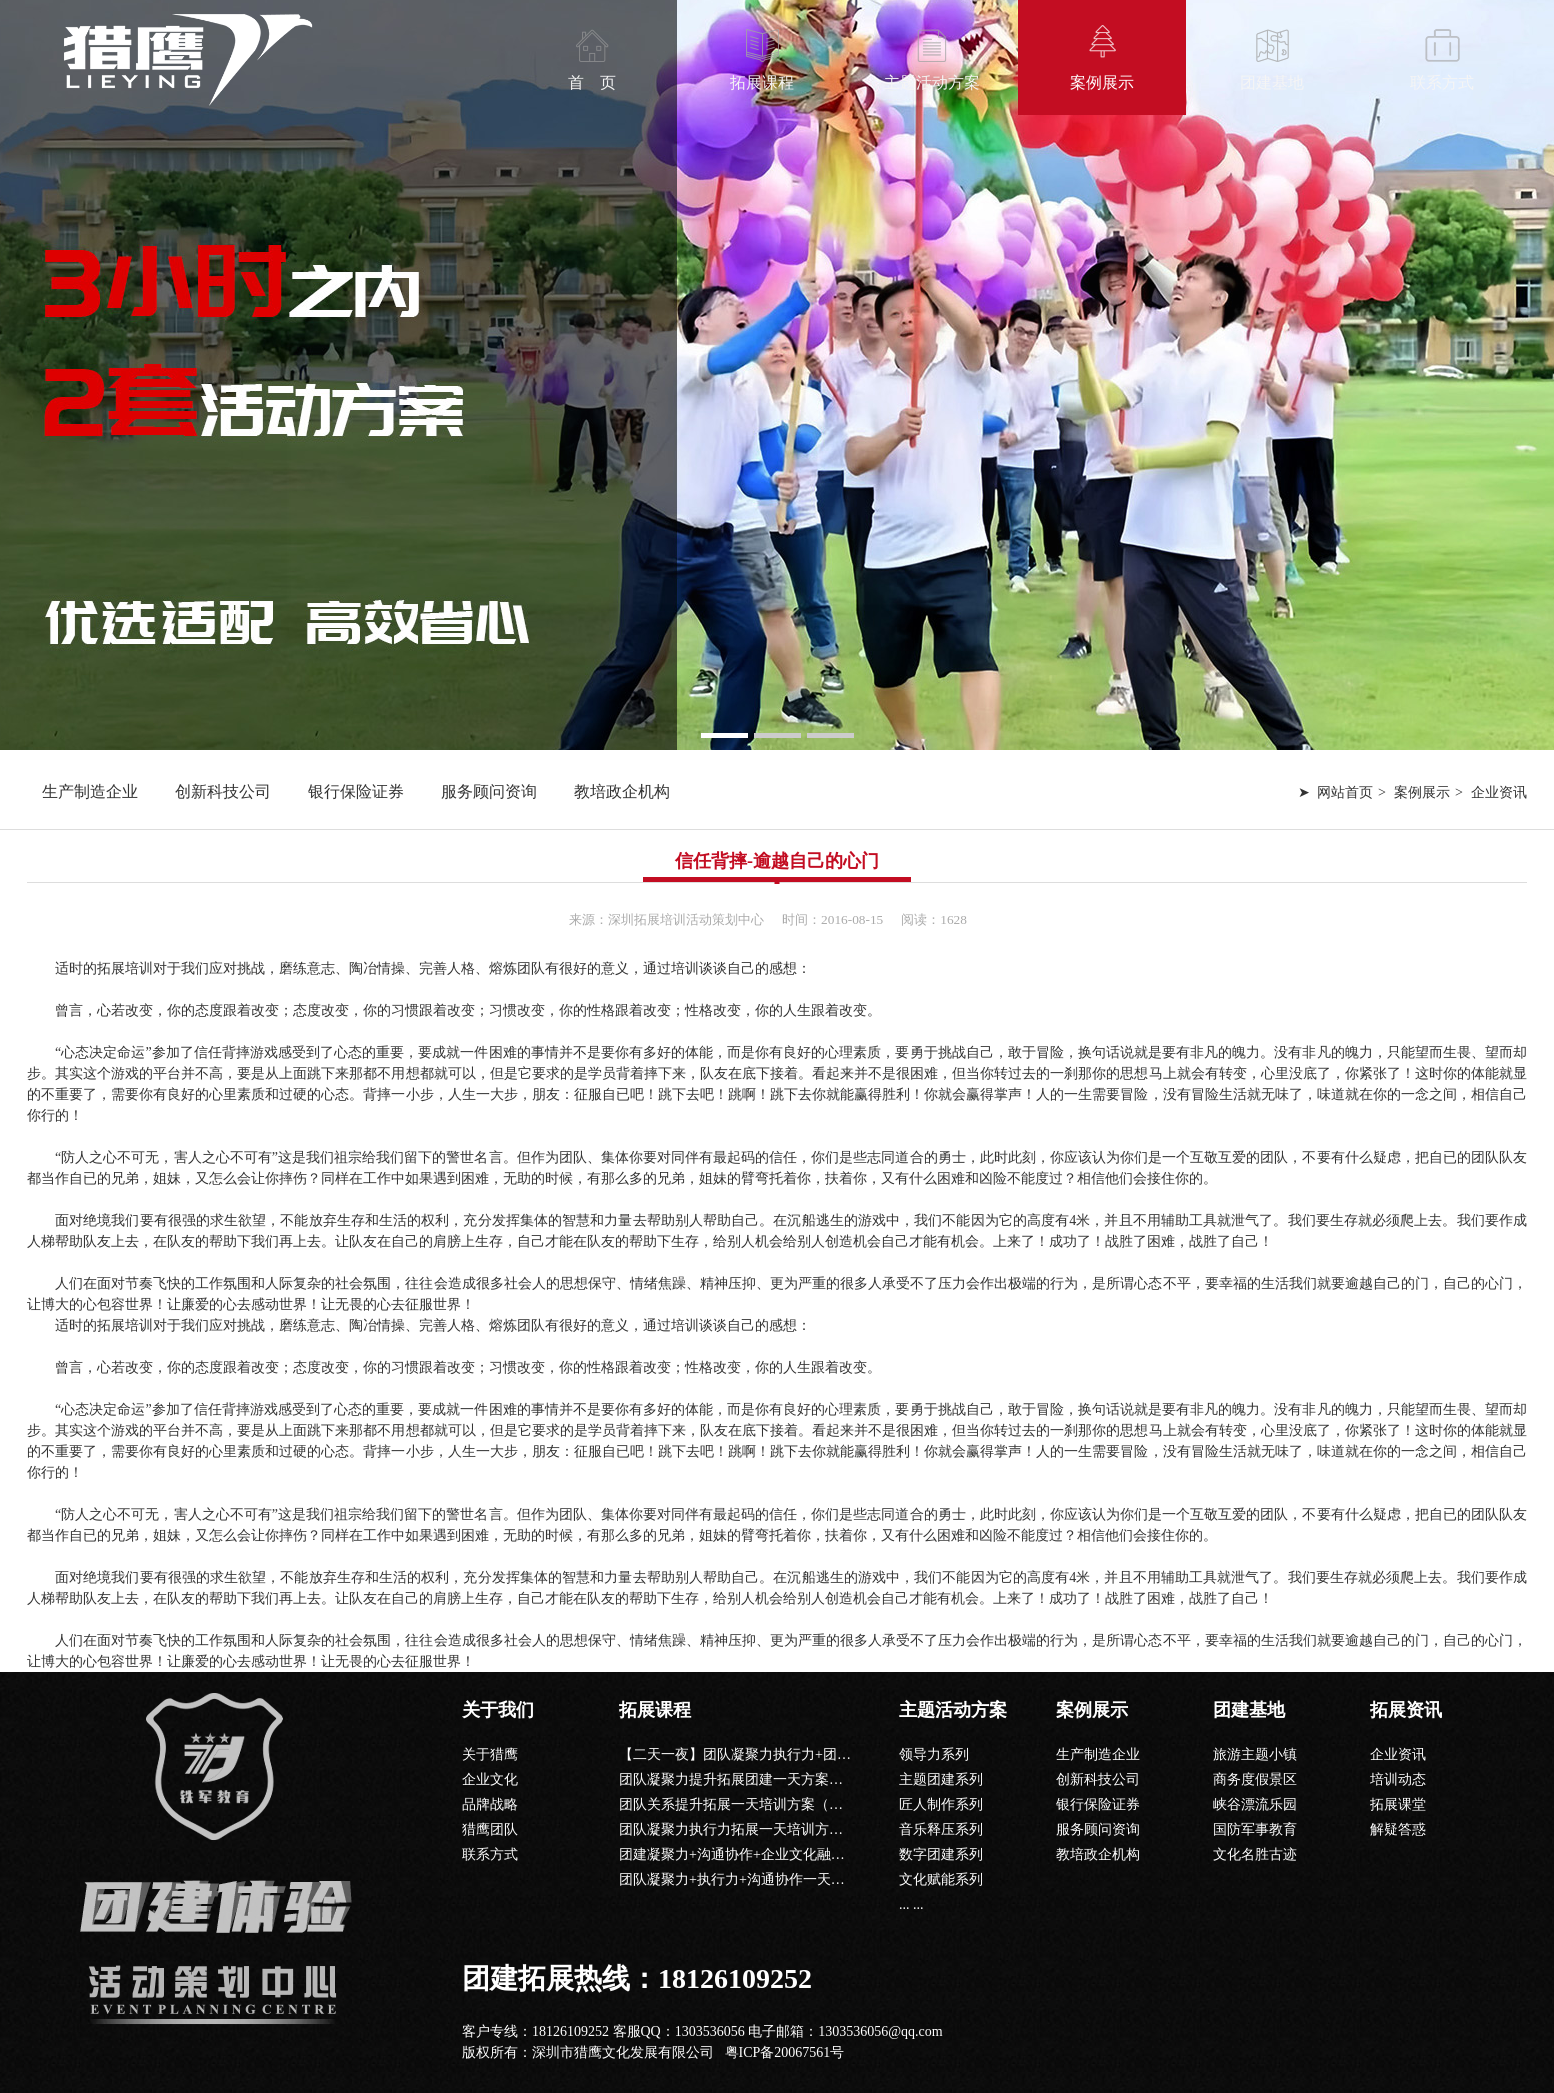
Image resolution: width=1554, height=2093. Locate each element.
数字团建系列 (941, 1854)
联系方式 (1442, 82)
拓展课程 (762, 82)
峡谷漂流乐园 (1255, 1804)
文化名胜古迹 (1255, 1854)
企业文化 (490, 1779)
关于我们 (498, 1710)
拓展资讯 (1406, 1710)
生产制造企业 (90, 791)
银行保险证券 (356, 791)
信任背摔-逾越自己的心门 (777, 861)
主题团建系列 (941, 1779)
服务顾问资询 (489, 791)
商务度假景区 (1255, 1779)
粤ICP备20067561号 (785, 2052)
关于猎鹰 (490, 1754)
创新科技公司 (223, 791)
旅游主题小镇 (1255, 1754)
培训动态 (1398, 1779)
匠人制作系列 (941, 1804)
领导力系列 (934, 1754)
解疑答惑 (1398, 1829)
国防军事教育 (1255, 1829)
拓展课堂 (1398, 1804)
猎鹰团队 (490, 1829)
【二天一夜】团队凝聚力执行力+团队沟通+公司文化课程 (795, 1754)
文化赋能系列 (941, 1879)
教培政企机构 (622, 791)
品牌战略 (490, 1804)
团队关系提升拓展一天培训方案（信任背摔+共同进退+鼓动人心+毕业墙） (848, 1804)
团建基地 (1272, 82)
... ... (911, 1904)
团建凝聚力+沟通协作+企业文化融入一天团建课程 (774, 1854)
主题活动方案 (932, 82)
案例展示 (1102, 82)
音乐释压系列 (941, 1829)
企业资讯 (1398, 1754)
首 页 (592, 82)
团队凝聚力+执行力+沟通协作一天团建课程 (753, 1879)
